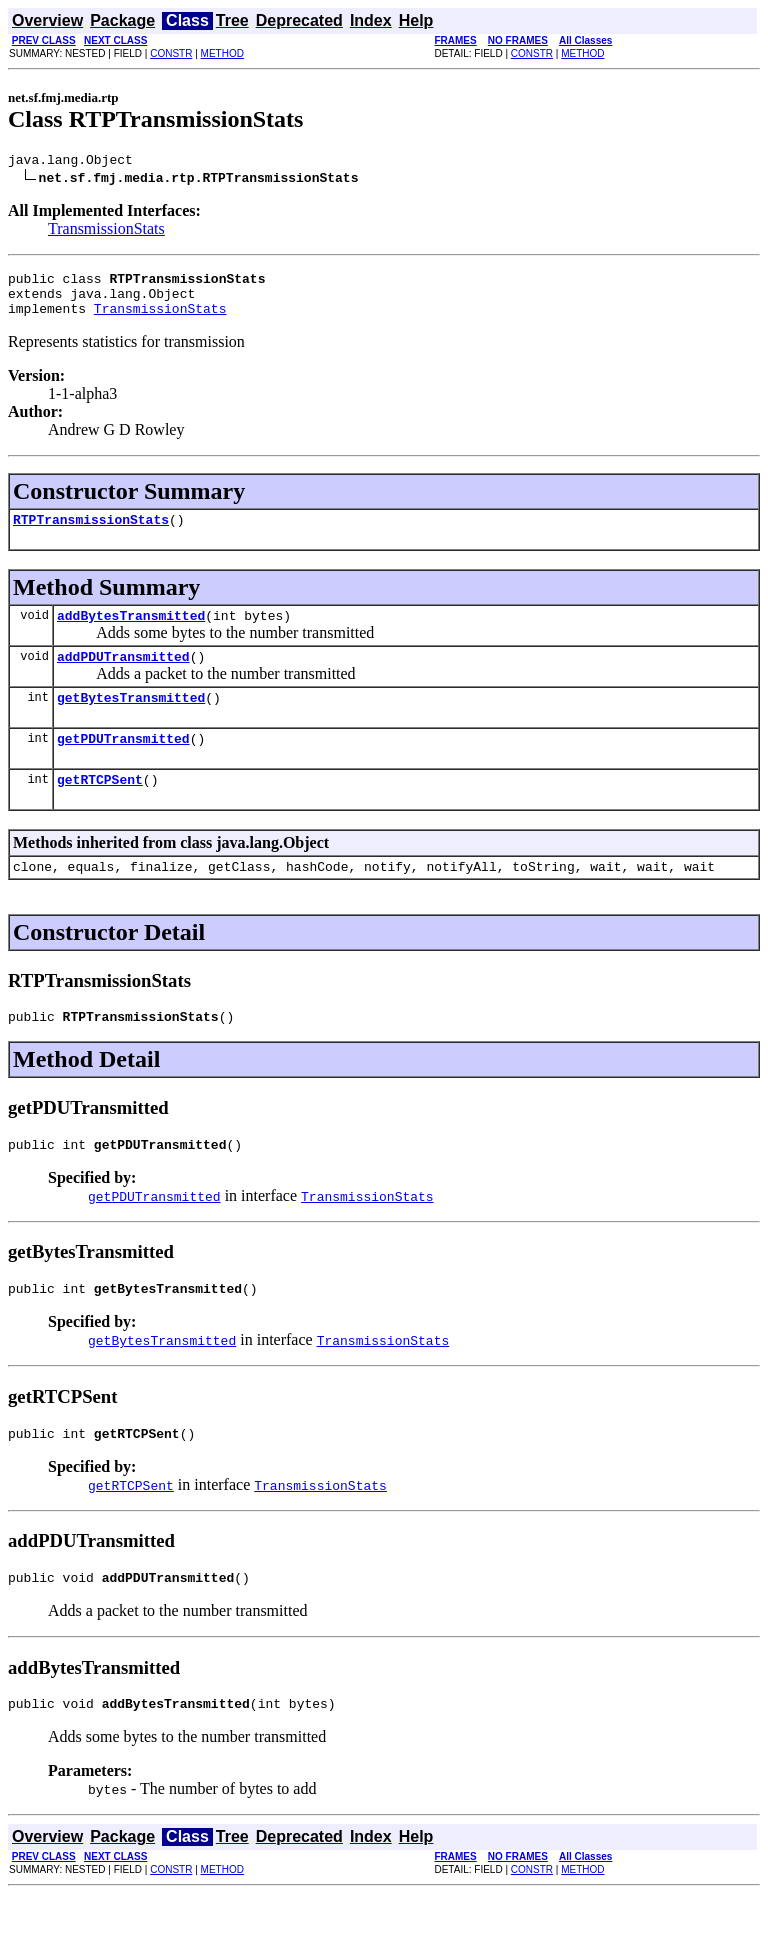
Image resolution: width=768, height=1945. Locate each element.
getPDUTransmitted (123, 765)
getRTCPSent (100, 809)
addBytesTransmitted (131, 633)
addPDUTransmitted (123, 677)
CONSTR (171, 53)
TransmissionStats (106, 231)
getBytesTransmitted (131, 721)
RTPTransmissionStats (91, 534)
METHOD (222, 53)
